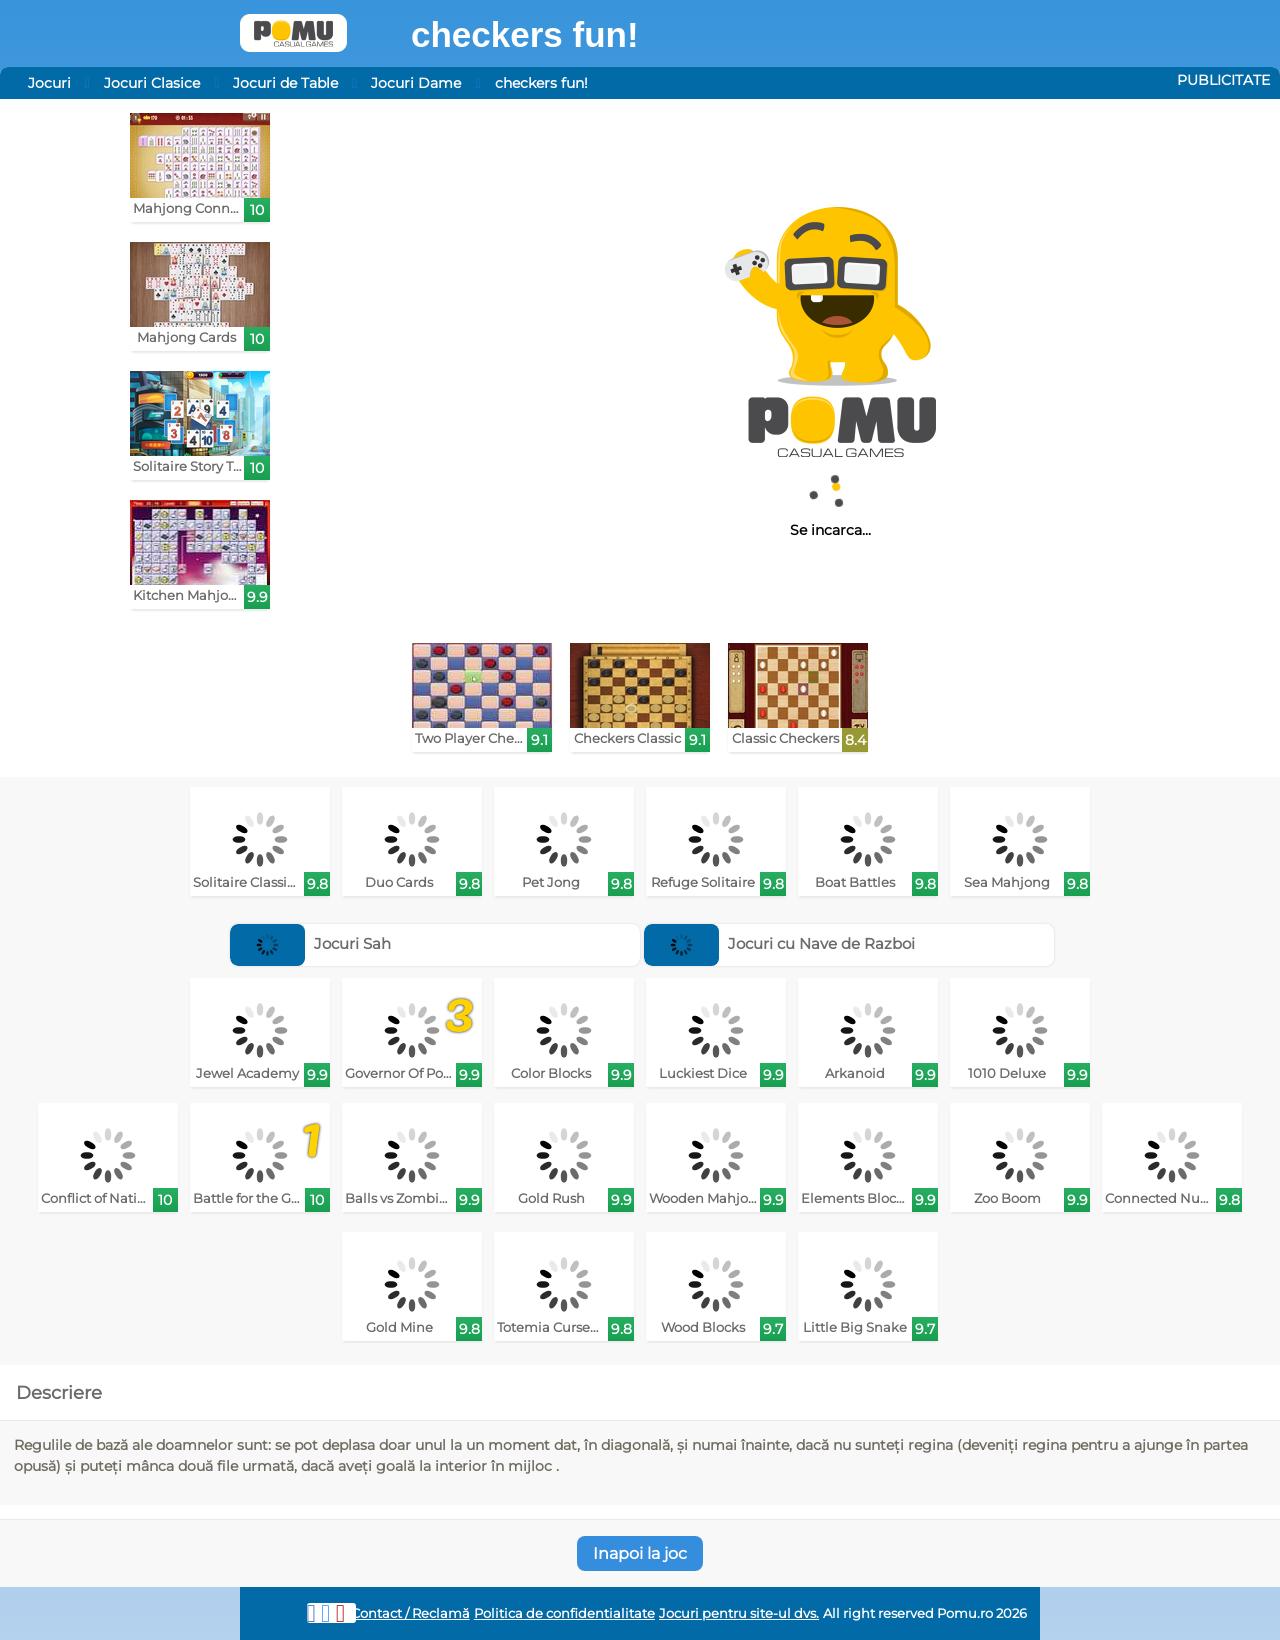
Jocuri (49, 83)
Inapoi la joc (640, 1553)
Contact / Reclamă (410, 1613)
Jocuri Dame (416, 83)
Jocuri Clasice (152, 83)
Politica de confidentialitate (564, 1613)
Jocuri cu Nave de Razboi (779, 943)
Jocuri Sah (310, 943)
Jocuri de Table (285, 83)
